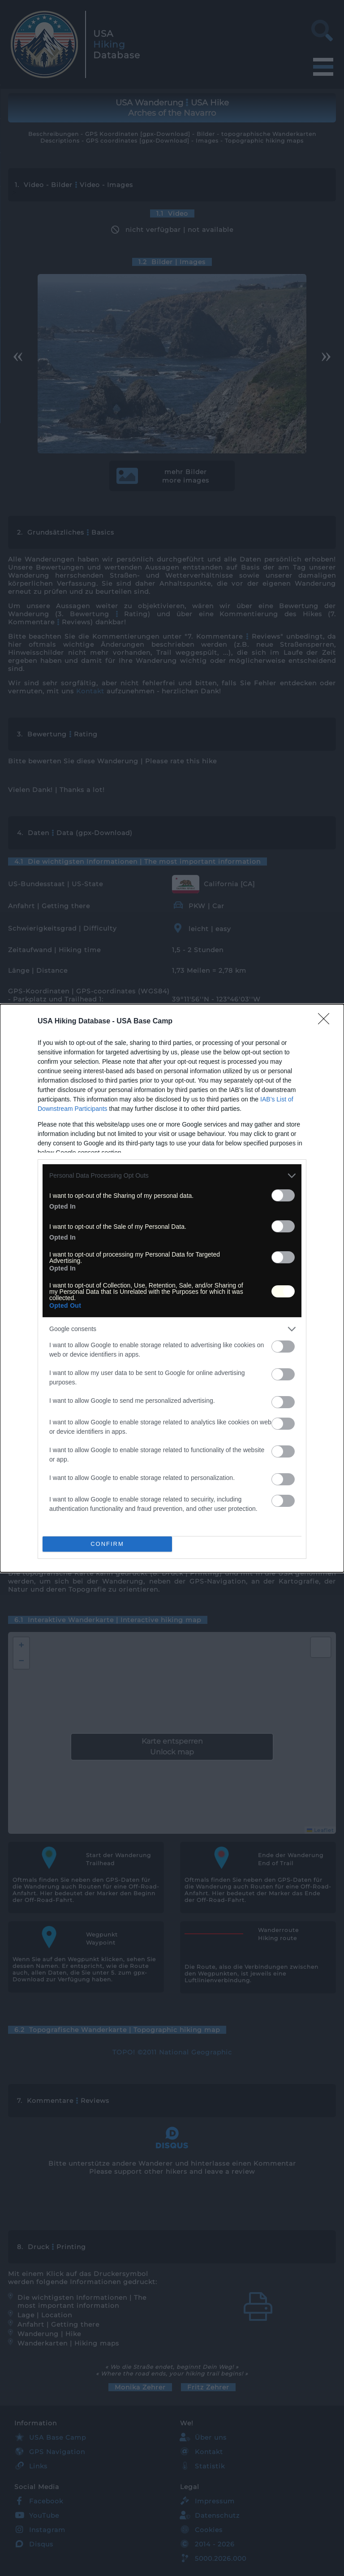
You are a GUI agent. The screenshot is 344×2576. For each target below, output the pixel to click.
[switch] (283, 1195)
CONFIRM (107, 1543)
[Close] (326, 1021)
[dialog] (172, 1288)
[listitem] (172, 1175)
